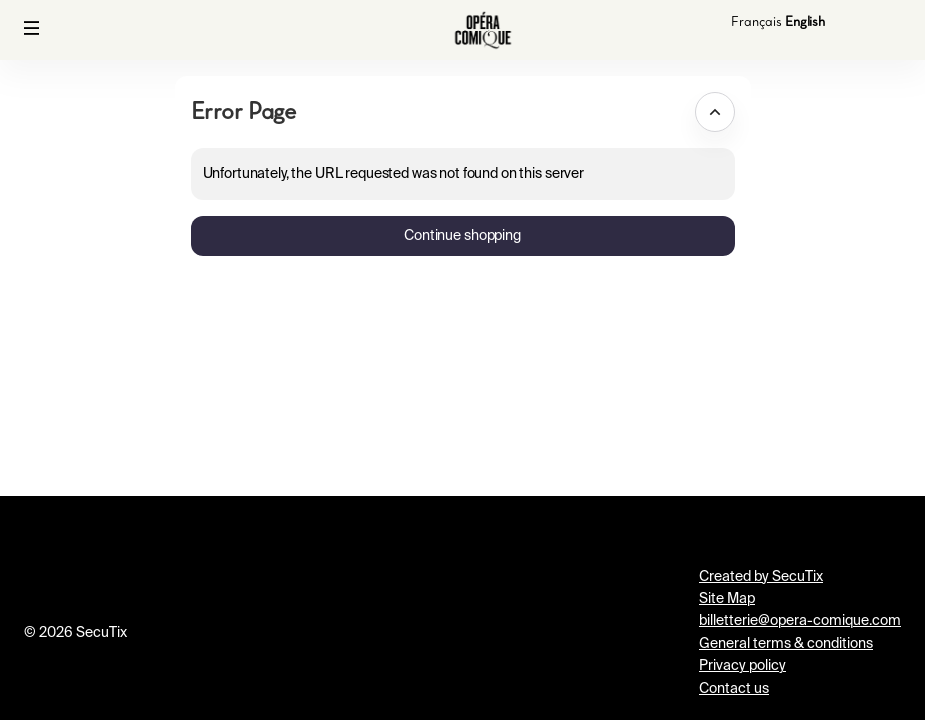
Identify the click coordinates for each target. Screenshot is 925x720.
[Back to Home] (483, 30)
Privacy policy (742, 666)
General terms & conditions (786, 644)
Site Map (727, 599)
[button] (32, 28)
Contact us (734, 689)
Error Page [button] (243, 110)
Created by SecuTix (761, 577)
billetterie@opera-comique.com (800, 621)
